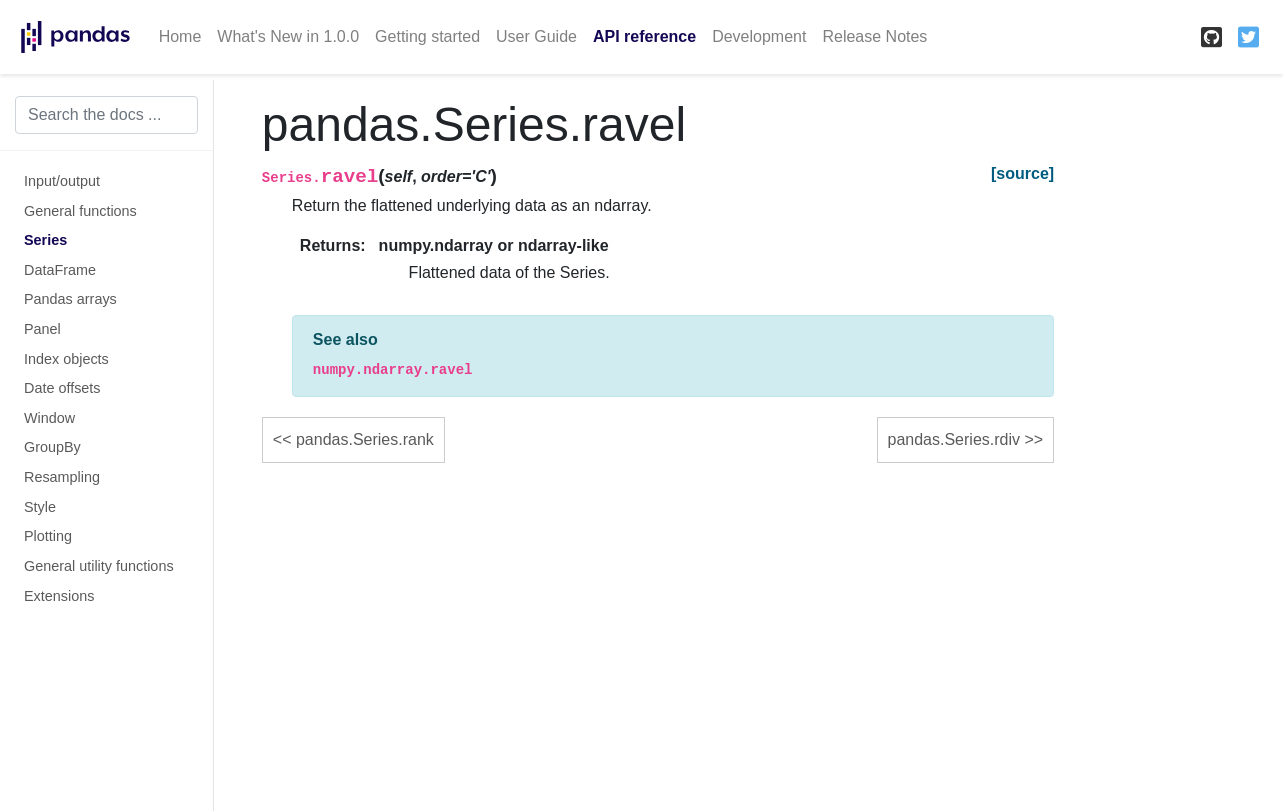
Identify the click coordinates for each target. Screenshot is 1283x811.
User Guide (536, 36)
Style (40, 507)
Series (45, 240)
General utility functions (99, 566)
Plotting (48, 536)
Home (180, 36)
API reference (644, 36)
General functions (80, 211)
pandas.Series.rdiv (954, 439)
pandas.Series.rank (365, 439)
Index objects (66, 359)
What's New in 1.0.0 (288, 36)
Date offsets (62, 388)
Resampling (62, 477)
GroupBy (52, 447)
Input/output (62, 181)
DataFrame (60, 270)
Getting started (427, 36)
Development (759, 36)
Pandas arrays (70, 299)
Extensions (59, 596)
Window (49, 418)
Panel (42, 329)
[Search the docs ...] (106, 115)
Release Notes (874, 36)
